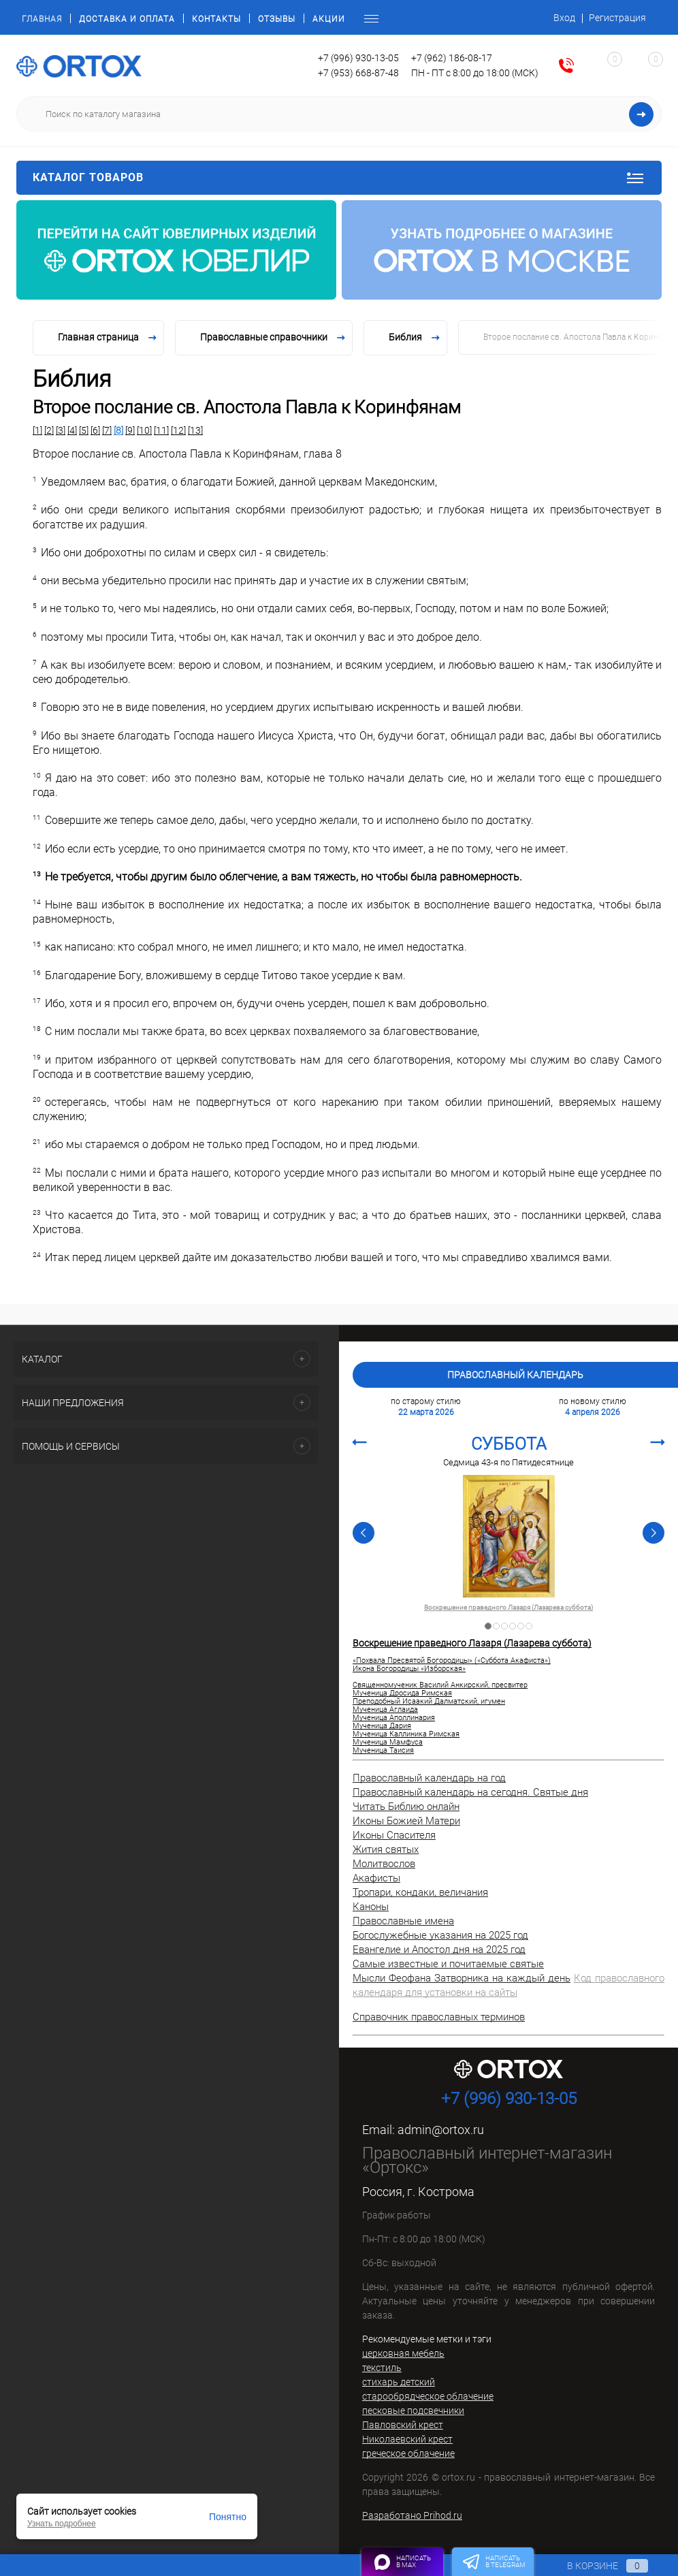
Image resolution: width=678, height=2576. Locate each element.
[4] (72, 430)
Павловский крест (402, 2424)
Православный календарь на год (429, 1778)
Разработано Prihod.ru (412, 2515)
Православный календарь (515, 1374)
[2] (49, 430)
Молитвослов (384, 1864)
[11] (161, 430)
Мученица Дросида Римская (402, 1693)
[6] (95, 430)
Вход (564, 17)
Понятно (227, 2516)
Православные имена (403, 1921)
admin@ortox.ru (441, 2129)
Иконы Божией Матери (406, 1821)
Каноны (371, 1907)
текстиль (382, 2367)
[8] (118, 430)
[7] (107, 430)
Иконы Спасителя (394, 1835)
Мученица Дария (382, 1726)
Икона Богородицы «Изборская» (409, 1669)
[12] (178, 430)
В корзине (594, 2565)
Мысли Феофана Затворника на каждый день (461, 1978)
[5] (83, 430)
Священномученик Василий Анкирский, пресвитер (440, 1685)
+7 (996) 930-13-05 (358, 57)
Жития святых (386, 1849)
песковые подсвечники (413, 2410)
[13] (195, 430)
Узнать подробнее (61, 2523)
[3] (60, 430)
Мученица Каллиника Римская (406, 1734)
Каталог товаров (339, 178)
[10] (144, 430)
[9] (130, 430)
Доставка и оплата (127, 19)
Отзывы (276, 19)
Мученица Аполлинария (394, 1718)
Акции (328, 19)
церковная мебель (403, 2353)
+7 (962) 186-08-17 (451, 57)
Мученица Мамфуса (388, 1742)
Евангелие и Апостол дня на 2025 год (439, 1949)
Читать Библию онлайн (406, 1806)
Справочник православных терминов (439, 2017)
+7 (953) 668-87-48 (358, 72)
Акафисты (376, 1878)
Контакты (216, 19)
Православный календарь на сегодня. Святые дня (470, 1792)
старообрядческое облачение (428, 2396)
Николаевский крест (407, 2439)
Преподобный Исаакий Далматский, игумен (429, 1702)
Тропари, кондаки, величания (420, 1892)
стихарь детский (398, 2381)
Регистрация (617, 17)
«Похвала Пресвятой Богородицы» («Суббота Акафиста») (452, 1661)
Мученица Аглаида (385, 1710)
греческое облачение (408, 2453)
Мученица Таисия (383, 1751)
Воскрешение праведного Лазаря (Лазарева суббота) (508, 1607)
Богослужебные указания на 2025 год (440, 1935)
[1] (37, 430)
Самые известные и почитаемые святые (448, 1964)
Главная (42, 19)
